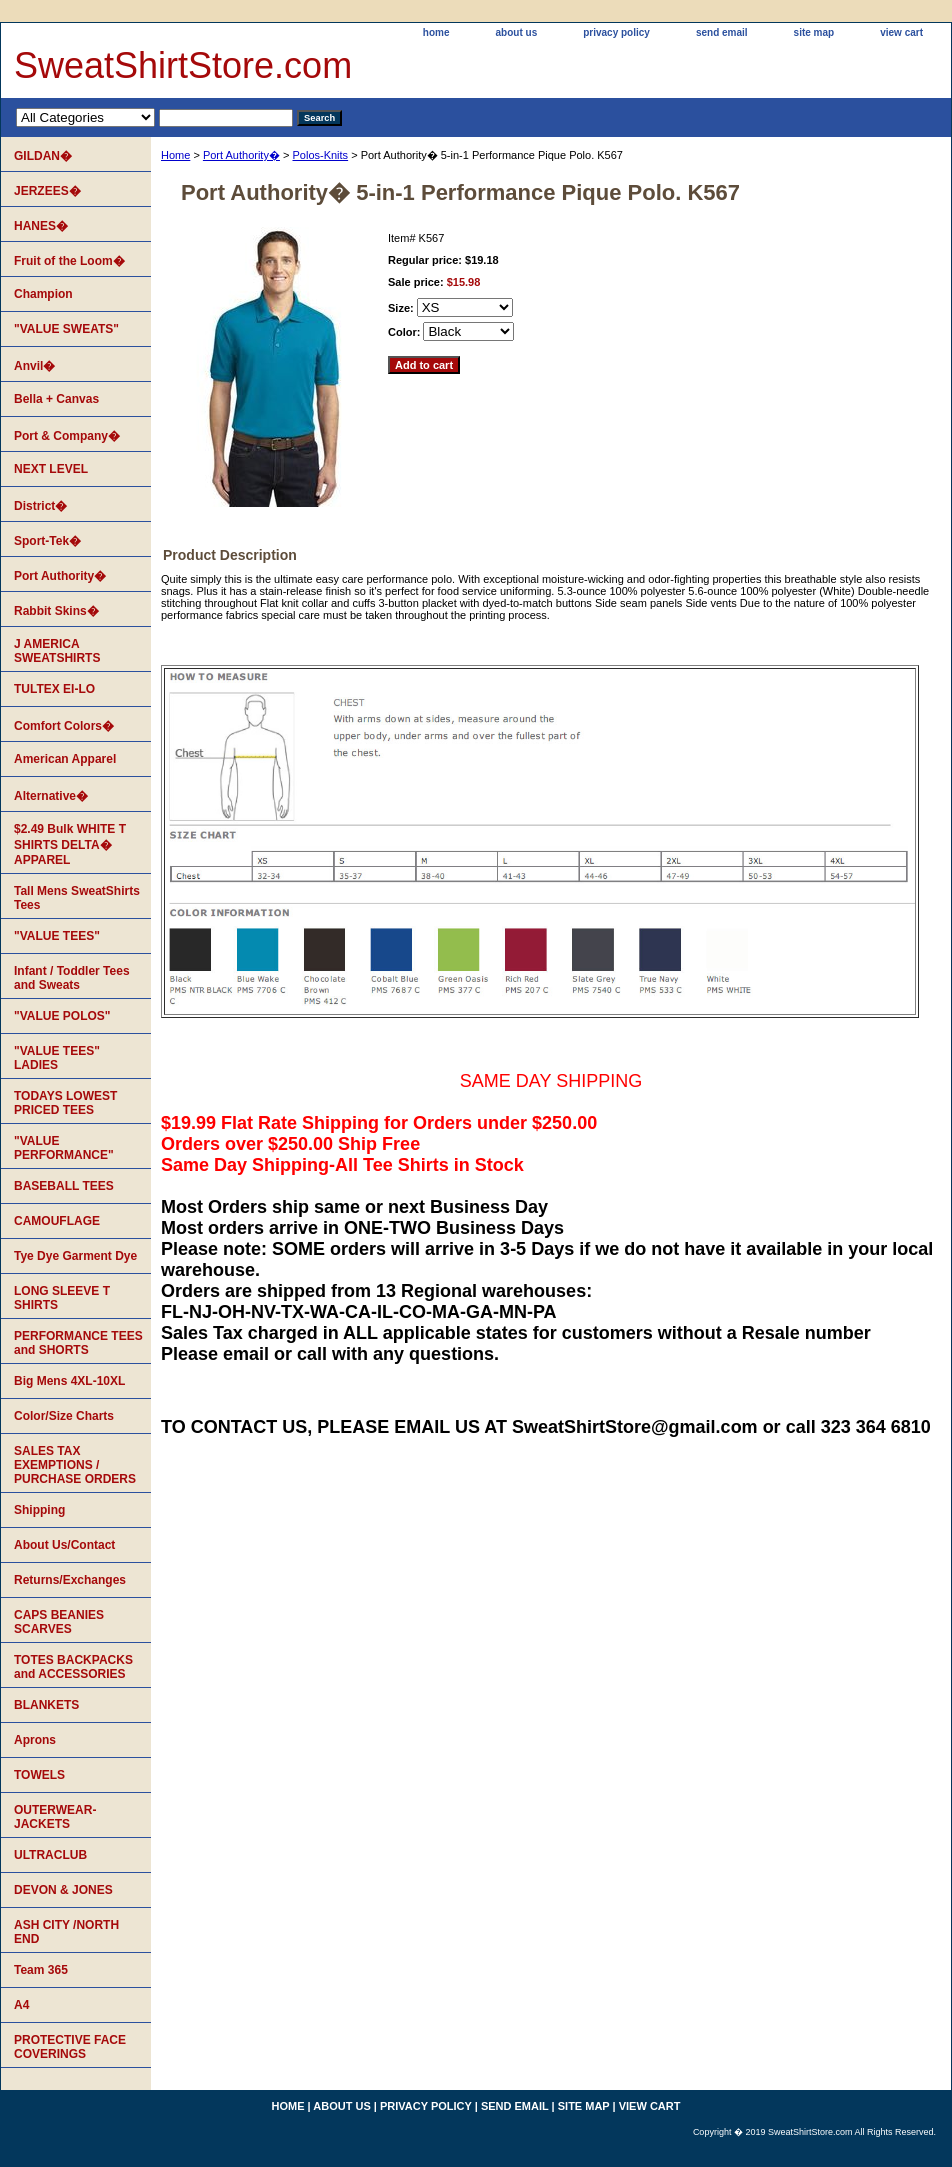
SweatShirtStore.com (183, 65)
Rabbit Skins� (56, 611)
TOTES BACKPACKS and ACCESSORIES (73, 1667)
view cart (901, 32)
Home (175, 155)
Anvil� (34, 366)
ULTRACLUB (50, 1855)
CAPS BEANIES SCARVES (59, 1622)
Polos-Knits (320, 155)
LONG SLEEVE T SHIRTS (62, 1298)
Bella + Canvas (56, 399)
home (436, 32)
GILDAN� (43, 156)
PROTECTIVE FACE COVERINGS (70, 2047)
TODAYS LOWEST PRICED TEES (65, 1103)
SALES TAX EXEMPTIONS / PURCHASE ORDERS (75, 1465)
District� (40, 506)
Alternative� (51, 796)
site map (814, 32)
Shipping (39, 1510)
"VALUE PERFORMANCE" (64, 1148)
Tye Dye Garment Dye (75, 1256)
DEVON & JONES (63, 1890)
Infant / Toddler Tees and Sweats (72, 978)
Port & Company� (67, 436)
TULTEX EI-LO (54, 689)
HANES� (41, 226)
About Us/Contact (64, 1545)
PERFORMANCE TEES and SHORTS (78, 1343)
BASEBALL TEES (64, 1186)
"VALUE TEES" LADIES (57, 1058)
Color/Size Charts (64, 1416)
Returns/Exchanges (70, 1580)
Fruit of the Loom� (69, 261)
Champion (43, 294)
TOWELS (39, 1775)
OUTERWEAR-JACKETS (55, 1817)
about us (517, 32)
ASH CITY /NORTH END (66, 1932)
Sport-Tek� (47, 541)
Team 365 (41, 1970)
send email (722, 32)
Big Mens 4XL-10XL (69, 1381)
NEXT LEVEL (51, 469)
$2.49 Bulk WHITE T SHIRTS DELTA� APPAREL (70, 844)
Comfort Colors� (64, 726)
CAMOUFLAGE (57, 1221)
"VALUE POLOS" (62, 1016)
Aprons (35, 1740)
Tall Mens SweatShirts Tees (77, 898)
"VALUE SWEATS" (66, 329)
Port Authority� (241, 155)
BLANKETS (46, 1705)
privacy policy (616, 32)
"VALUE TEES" (57, 936)
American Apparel (65, 759)
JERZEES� (47, 191)
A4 (21, 2005)
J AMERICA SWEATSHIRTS (57, 651)
